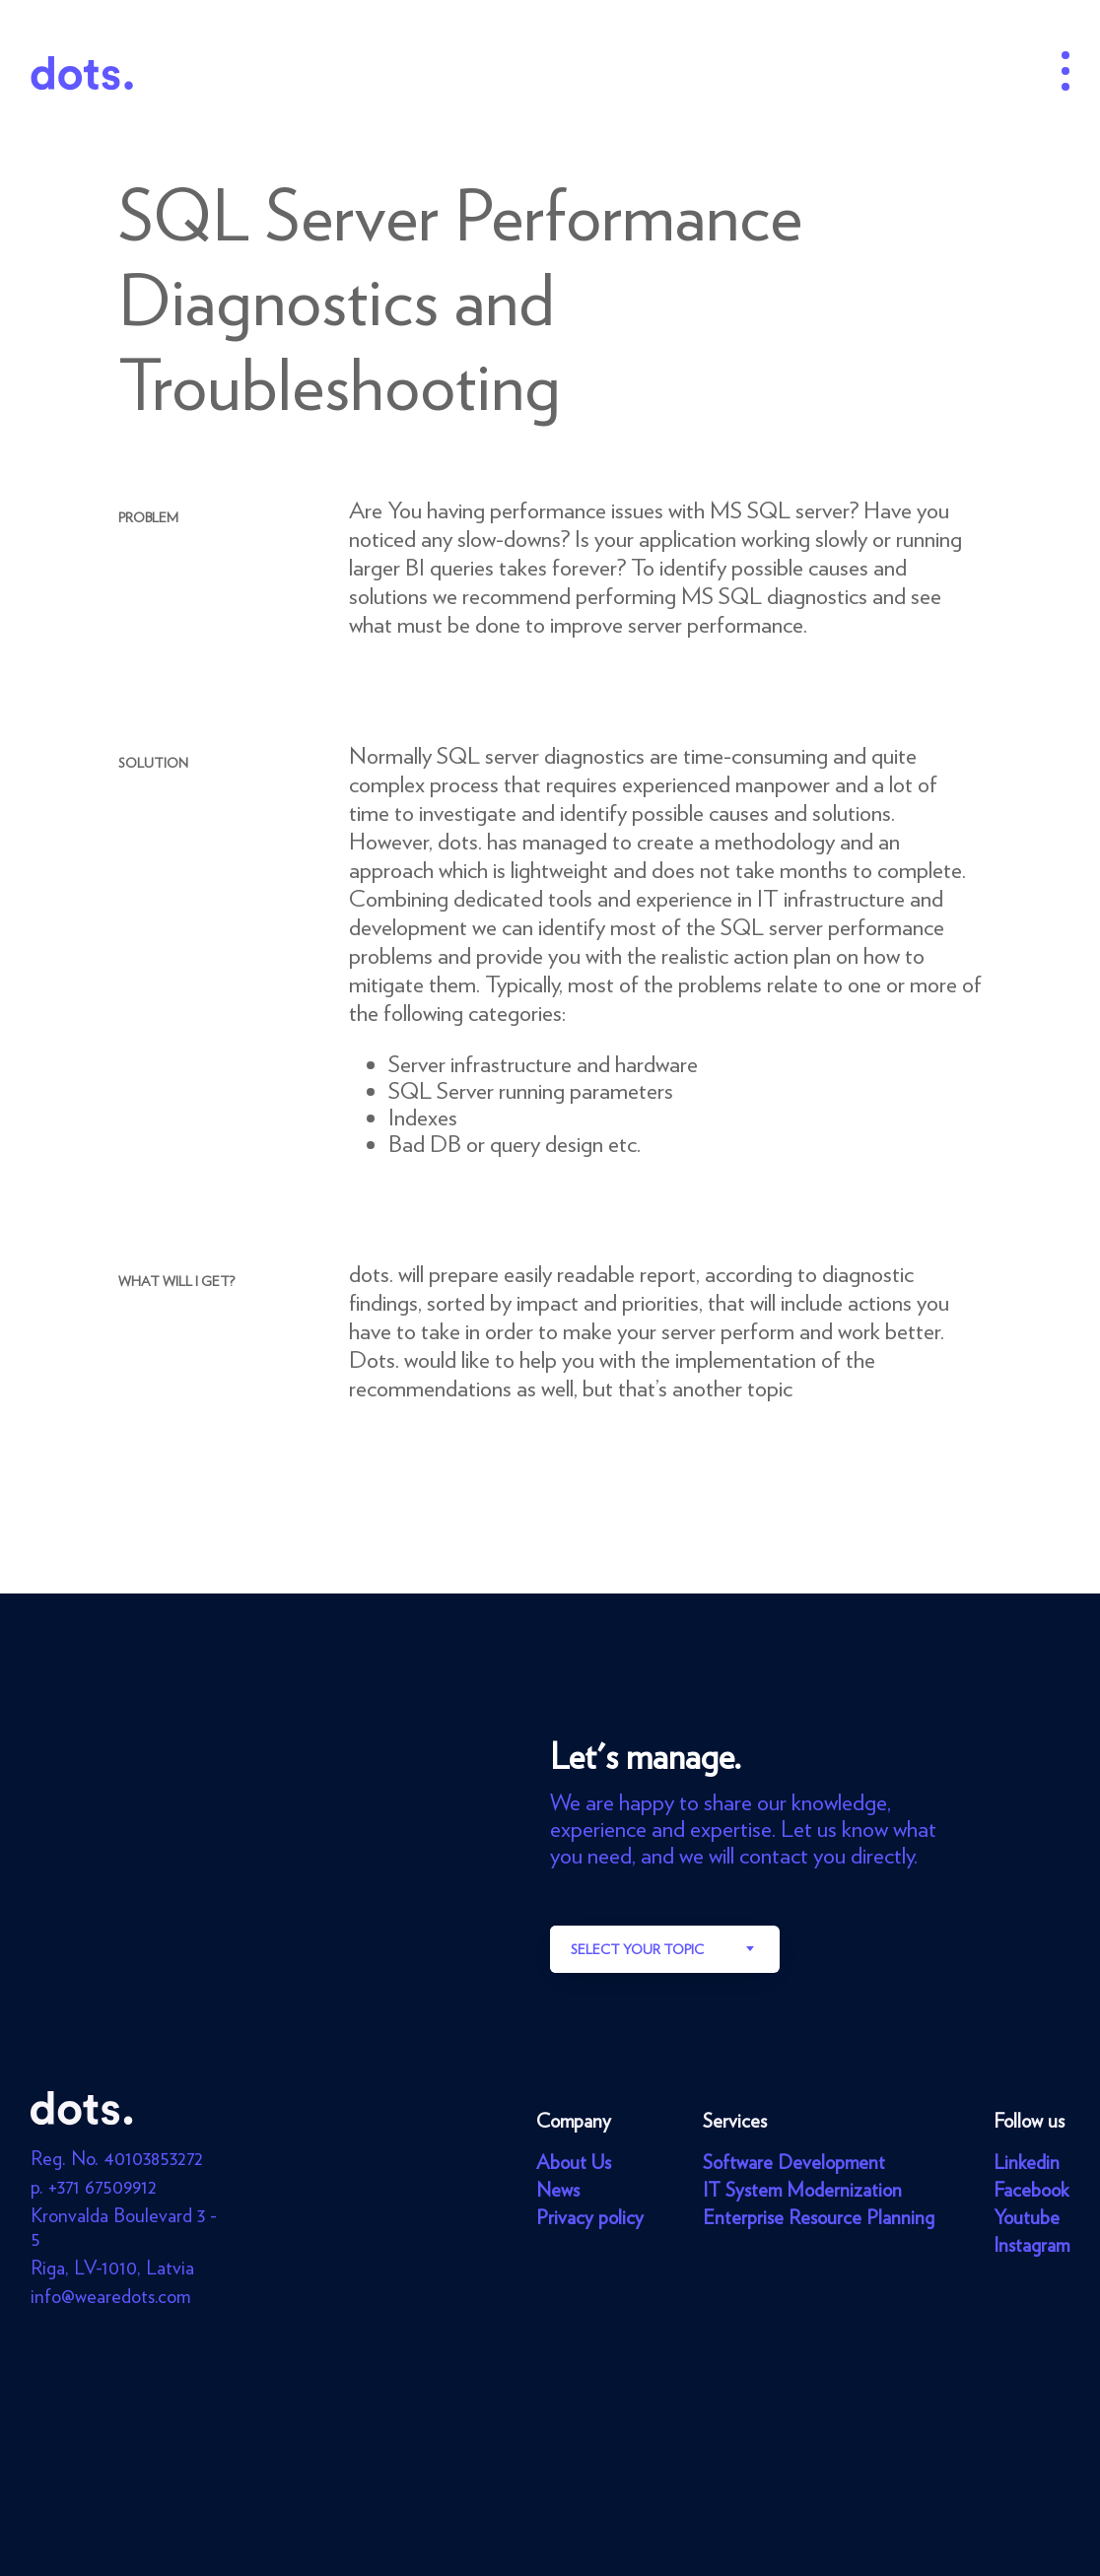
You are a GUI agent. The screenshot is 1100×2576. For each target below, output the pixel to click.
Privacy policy (590, 2217)
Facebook (1031, 2190)
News (558, 2190)
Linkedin (1027, 2162)
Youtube (1027, 2217)
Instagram (1031, 2245)
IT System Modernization (802, 2190)
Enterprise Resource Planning (818, 2217)
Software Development (794, 2162)
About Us (573, 2162)
